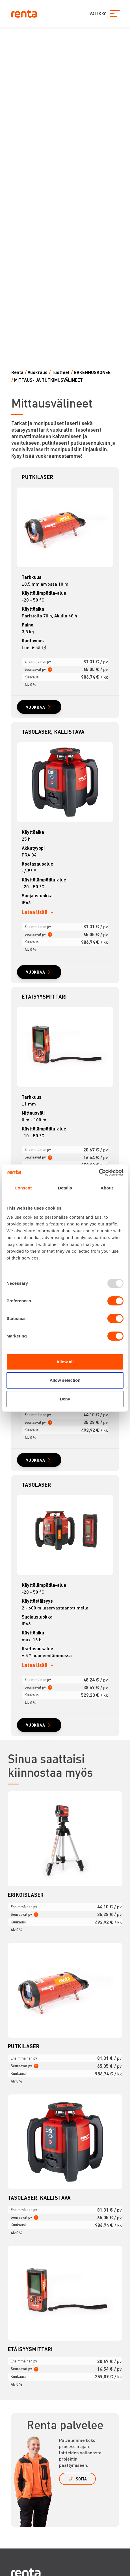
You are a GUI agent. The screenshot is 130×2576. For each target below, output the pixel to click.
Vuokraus (37, 372)
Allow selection (64, 1380)
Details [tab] (65, 1187)
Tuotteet (61, 372)
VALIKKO (97, 13)
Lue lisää (31, 647)
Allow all (65, 1361)
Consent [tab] (23, 1187)
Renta (17, 372)
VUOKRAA (35, 707)
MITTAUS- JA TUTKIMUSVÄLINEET (48, 380)
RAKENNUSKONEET (93, 372)
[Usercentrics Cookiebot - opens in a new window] (98, 1172)
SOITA (81, 2478)
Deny (65, 1398)
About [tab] (107, 1187)
